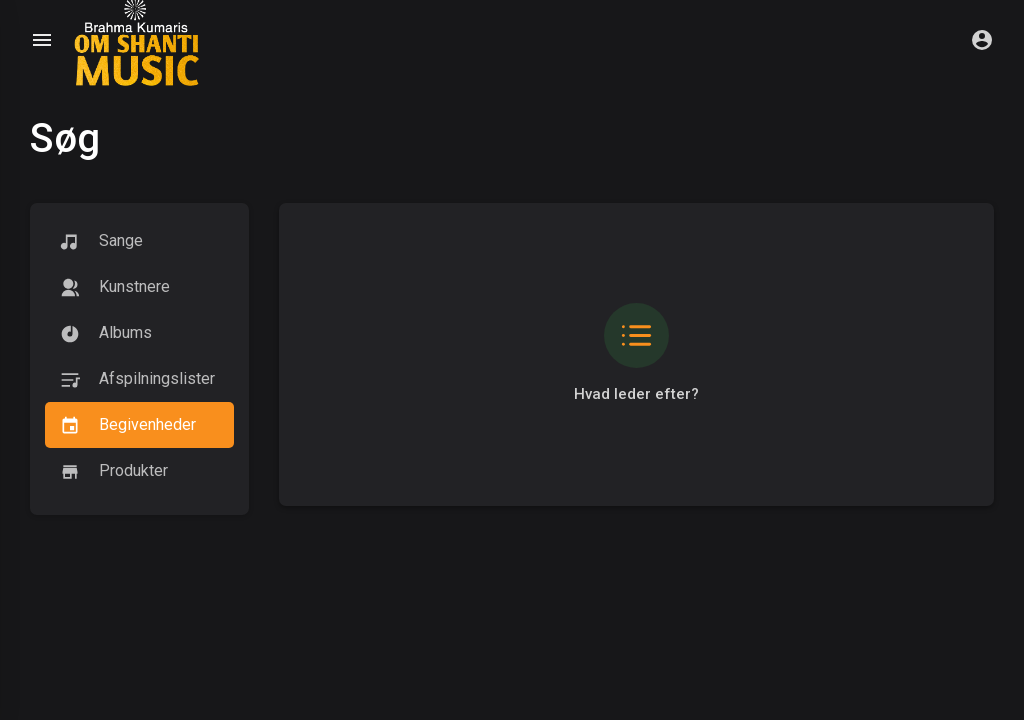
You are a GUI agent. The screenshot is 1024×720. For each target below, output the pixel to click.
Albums (106, 333)
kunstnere (115, 287)
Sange (101, 241)
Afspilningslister (137, 379)
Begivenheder (128, 425)
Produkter (114, 471)
